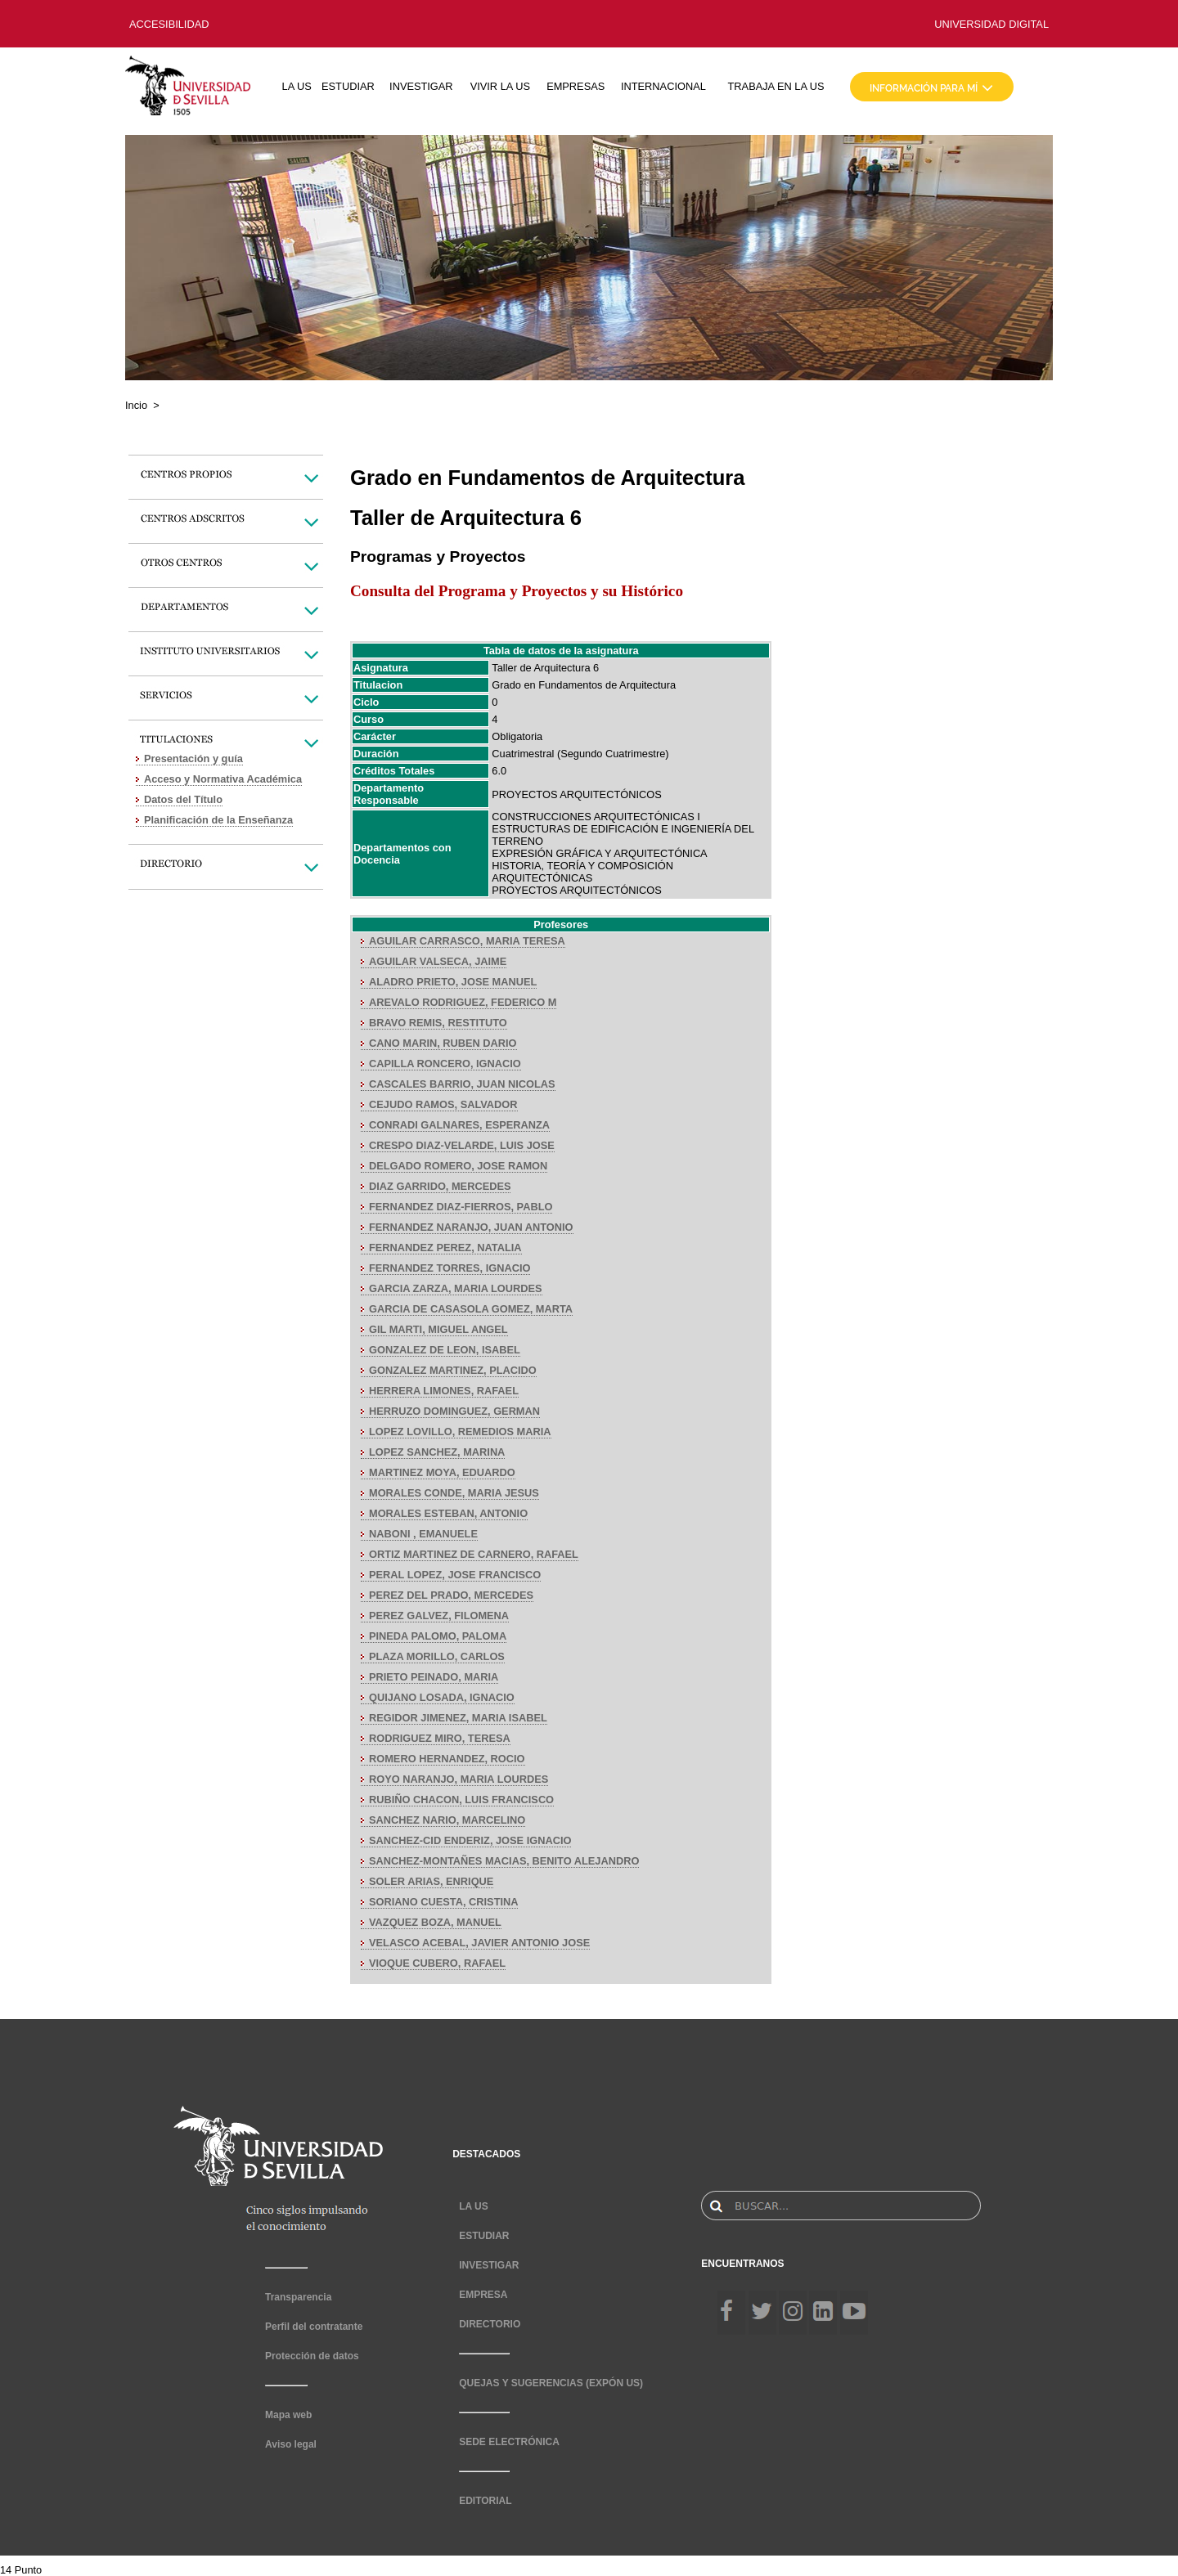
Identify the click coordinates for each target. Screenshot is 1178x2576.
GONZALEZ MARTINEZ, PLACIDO (453, 1370)
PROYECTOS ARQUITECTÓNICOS (576, 794)
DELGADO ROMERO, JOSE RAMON (458, 1166)
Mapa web (288, 2415)
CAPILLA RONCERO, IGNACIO (445, 1063)
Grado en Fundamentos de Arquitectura (584, 685)
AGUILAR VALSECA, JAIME (437, 961)
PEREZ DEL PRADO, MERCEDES (451, 1595)
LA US (297, 86)
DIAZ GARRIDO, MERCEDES (439, 1186)
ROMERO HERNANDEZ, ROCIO (447, 1758)
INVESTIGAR (421, 86)
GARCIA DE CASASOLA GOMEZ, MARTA (471, 1309)
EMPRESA (483, 2294)
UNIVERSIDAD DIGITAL (991, 24)
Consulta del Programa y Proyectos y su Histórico (516, 590)
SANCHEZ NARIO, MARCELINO (447, 1820)
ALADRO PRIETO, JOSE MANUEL (453, 982)
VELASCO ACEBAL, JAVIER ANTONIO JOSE (479, 1942)
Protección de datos (312, 2356)
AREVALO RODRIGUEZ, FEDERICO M (462, 1002)
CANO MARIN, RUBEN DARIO (443, 1043)
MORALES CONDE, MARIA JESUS (454, 1493)
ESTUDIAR (348, 86)
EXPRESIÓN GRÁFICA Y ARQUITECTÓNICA (599, 853)
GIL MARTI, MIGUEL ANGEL (438, 1329)
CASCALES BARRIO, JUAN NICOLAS (462, 1084)
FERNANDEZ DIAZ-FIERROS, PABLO (460, 1206)
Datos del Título (183, 799)
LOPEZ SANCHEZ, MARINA (437, 1452)
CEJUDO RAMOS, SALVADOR (443, 1104)
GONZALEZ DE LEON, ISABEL (444, 1350)
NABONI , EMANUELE (423, 1534)
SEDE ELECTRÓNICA (509, 2442)
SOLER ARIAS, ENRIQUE (431, 1881)
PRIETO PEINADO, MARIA (433, 1677)
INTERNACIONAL (663, 86)
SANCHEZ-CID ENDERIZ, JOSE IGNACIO (470, 1840)
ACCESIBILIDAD (169, 24)
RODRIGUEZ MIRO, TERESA (439, 1738)
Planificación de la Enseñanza (218, 820)
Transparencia (298, 2297)
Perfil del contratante (313, 2326)
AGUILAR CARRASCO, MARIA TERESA (467, 941)
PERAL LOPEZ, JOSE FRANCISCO (455, 1574)
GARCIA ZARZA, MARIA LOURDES (455, 1288)
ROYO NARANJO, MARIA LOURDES (458, 1779)
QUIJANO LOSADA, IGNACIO (442, 1697)
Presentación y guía (193, 758)
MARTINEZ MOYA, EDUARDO (442, 1472)
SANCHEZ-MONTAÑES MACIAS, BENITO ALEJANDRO (504, 1861)
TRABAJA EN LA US (776, 86)
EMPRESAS (575, 86)
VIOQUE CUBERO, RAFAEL (437, 1963)
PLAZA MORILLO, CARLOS (437, 1656)
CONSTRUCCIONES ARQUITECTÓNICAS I (596, 816)
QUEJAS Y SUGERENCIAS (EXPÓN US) (551, 2383)
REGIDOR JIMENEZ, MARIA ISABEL (458, 1718)
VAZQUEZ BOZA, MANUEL (435, 1922)
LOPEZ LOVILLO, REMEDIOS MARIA (460, 1431)
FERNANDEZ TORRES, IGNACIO (449, 1268)
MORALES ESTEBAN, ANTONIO (448, 1513)
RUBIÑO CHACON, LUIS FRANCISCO (461, 1799)
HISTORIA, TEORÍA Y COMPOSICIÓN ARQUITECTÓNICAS (582, 871)
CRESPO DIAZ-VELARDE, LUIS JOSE (462, 1145)
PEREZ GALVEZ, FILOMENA (439, 1615)
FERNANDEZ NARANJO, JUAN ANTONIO (471, 1227)
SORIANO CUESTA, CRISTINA (443, 1902)
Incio (136, 405)
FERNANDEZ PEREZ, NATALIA (445, 1247)
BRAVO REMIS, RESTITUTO (438, 1022)
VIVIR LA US (500, 86)
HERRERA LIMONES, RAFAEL (444, 1390)
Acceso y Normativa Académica (223, 779)
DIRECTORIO (489, 2324)
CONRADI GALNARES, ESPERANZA (459, 1125)
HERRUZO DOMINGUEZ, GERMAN (454, 1411)
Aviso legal (291, 2444)
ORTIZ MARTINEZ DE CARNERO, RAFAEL (473, 1554)
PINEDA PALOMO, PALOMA (437, 1636)
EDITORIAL (485, 2500)
